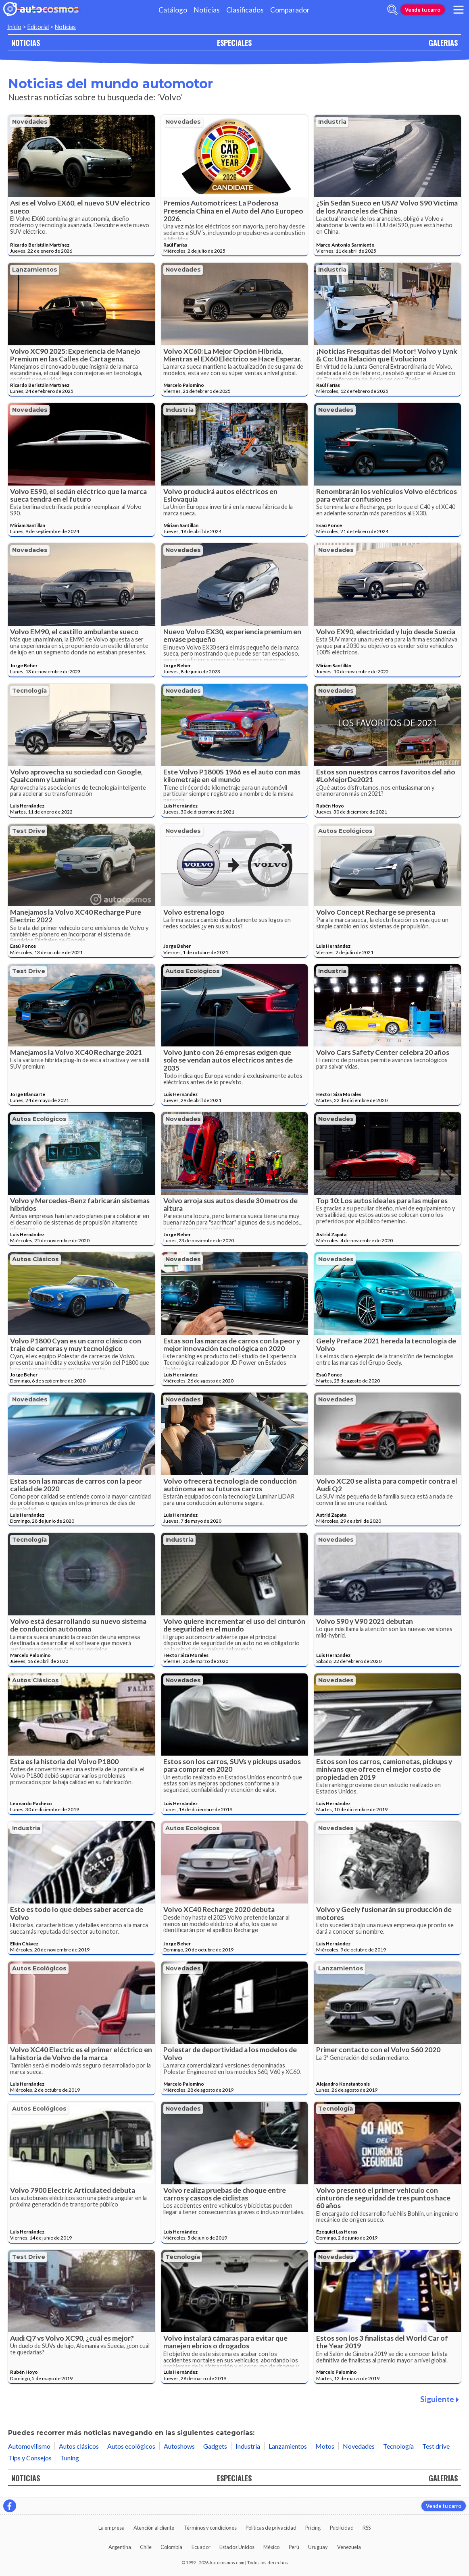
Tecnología (29, 690)
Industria (332, 121)
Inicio (14, 26)
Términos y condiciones (210, 2527)
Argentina (119, 2547)
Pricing (313, 2527)
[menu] (458, 10)
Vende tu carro (422, 9)
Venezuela (349, 2547)
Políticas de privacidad (271, 2527)
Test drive (28, 830)
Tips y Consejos (30, 2458)
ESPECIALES (234, 42)
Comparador (290, 10)
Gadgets (215, 2446)
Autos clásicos (35, 1259)
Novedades (30, 121)
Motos (324, 2446)
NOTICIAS (25, 42)
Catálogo (172, 10)
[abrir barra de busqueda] (392, 10)
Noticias (207, 10)
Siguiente (439, 2399)
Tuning (69, 2458)
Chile (146, 2547)
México (271, 2547)
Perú (294, 2547)
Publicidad (342, 2527)
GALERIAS (443, 42)
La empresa (111, 2527)
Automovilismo (29, 2446)
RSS (367, 2527)
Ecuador (201, 2547)
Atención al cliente (153, 2527)
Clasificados (245, 10)
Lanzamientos (34, 269)
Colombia (171, 2547)
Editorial (38, 26)
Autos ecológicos (345, 830)
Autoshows (179, 2446)
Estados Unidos (236, 2547)
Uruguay (318, 2547)
